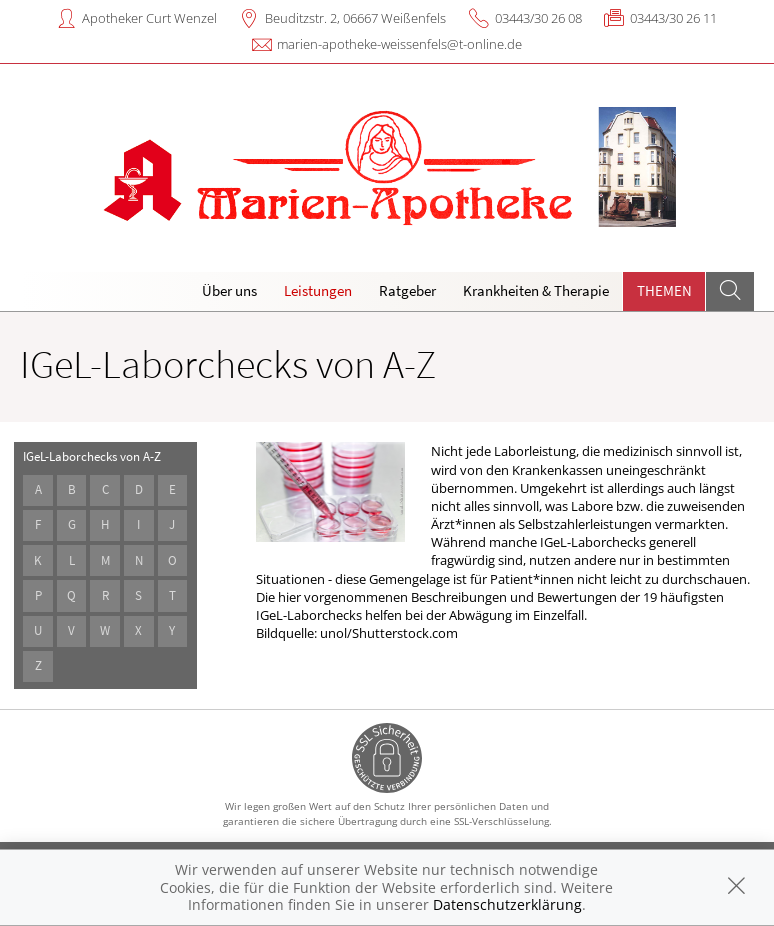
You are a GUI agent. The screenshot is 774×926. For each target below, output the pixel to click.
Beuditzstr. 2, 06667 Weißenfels (355, 18)
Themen (664, 290)
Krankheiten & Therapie (536, 290)
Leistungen (318, 290)
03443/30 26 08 (538, 18)
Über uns (229, 290)
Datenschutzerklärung (507, 904)
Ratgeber (407, 290)
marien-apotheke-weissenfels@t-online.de (399, 44)
